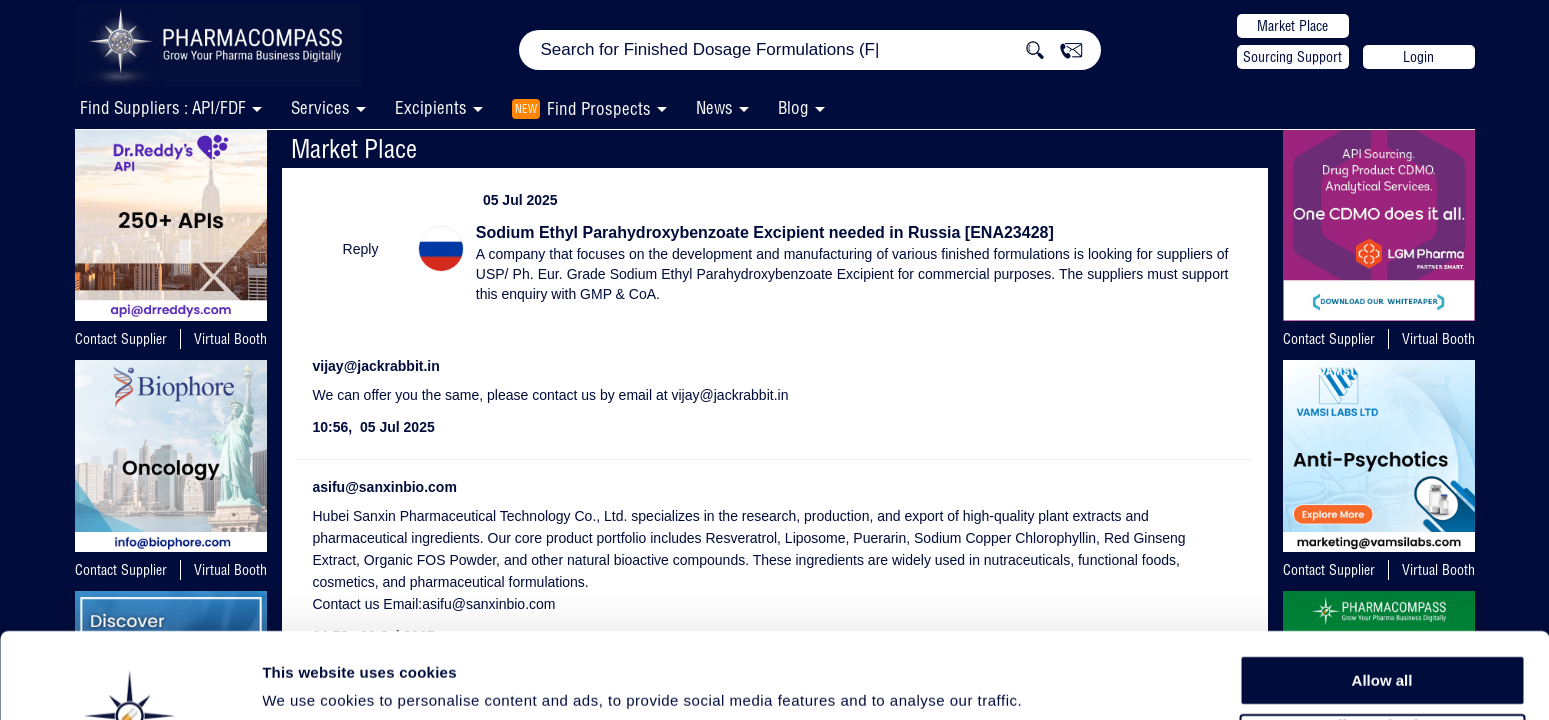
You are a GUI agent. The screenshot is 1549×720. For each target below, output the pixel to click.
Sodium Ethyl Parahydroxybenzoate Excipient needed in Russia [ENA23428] (765, 232)
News (714, 107)
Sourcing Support (1292, 57)
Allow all (1382, 599)
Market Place (1292, 26)
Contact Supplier (121, 339)
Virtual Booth (230, 339)
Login (1418, 57)
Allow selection (1381, 645)
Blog (793, 107)
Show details (1049, 681)
